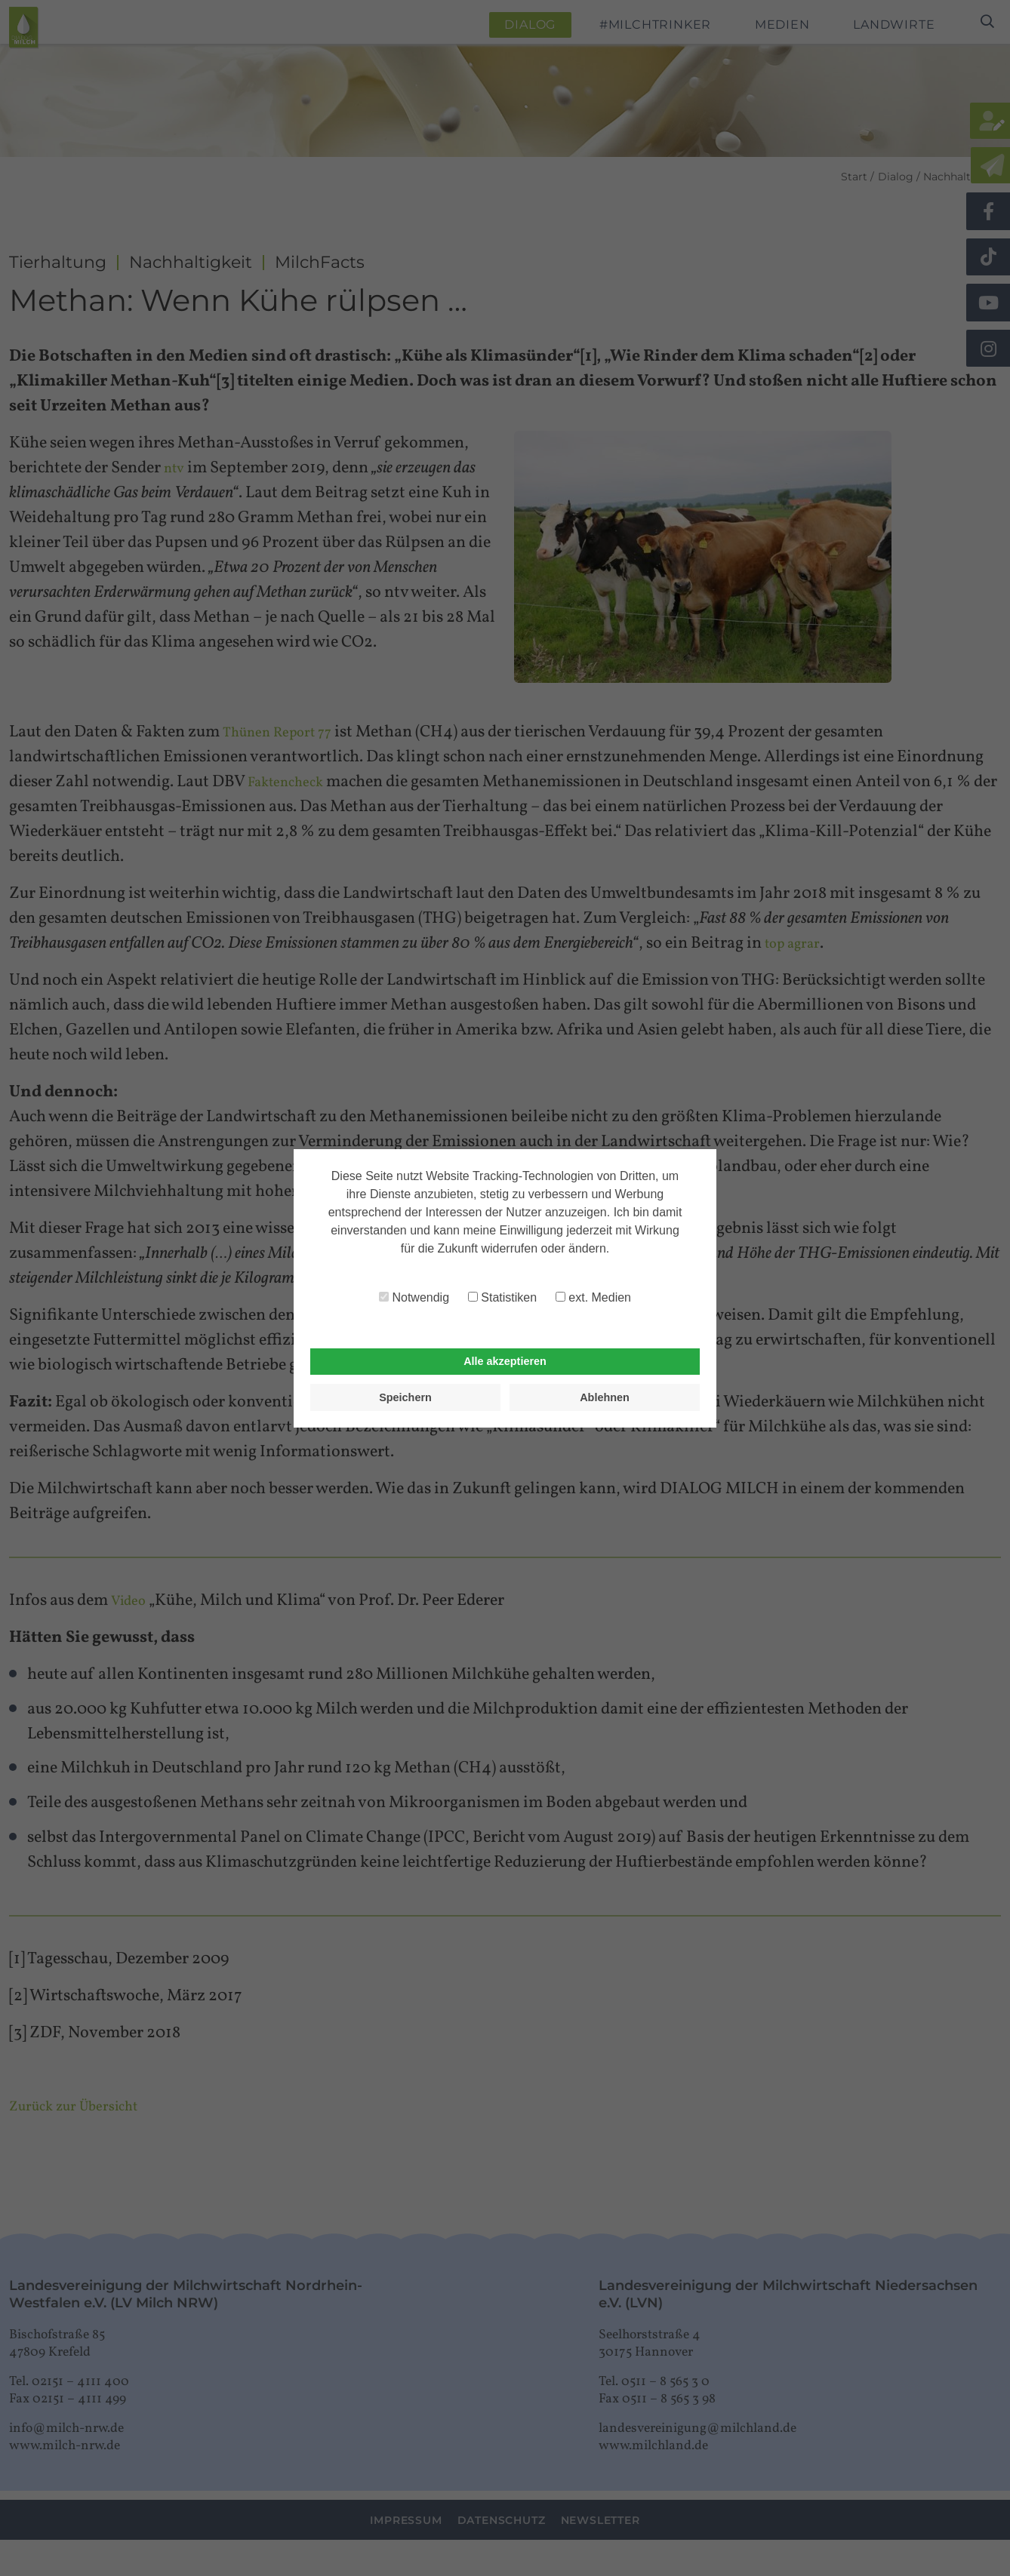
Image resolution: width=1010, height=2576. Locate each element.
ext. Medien (593, 1297)
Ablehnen (605, 1397)
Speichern (405, 1397)
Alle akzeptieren (505, 1361)
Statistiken (502, 1297)
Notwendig (414, 1297)
